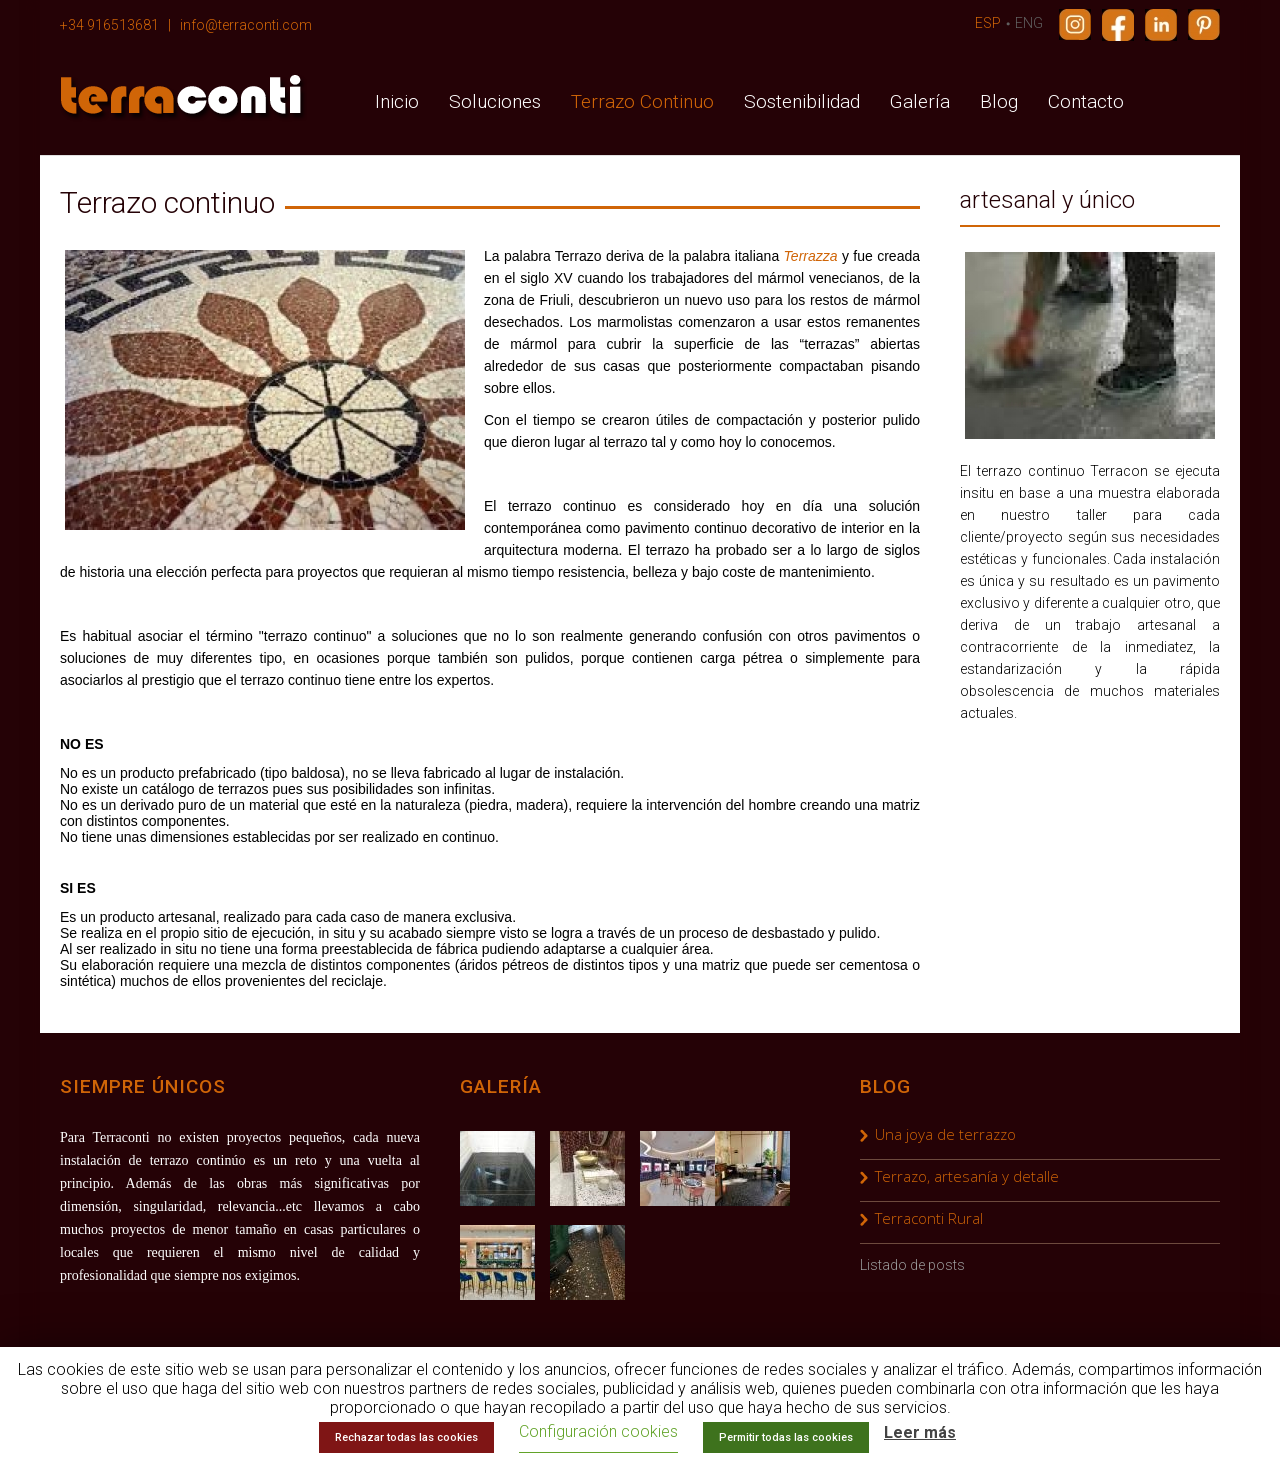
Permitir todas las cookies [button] (786, 1437)
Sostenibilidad (802, 101)
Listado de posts (912, 1265)
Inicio (397, 101)
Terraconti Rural (929, 1218)
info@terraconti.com (246, 25)
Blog (999, 101)
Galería (920, 101)
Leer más (920, 1432)
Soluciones (495, 101)
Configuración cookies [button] (598, 1431)
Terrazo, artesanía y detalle (967, 1176)
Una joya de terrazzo (945, 1134)
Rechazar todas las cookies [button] (406, 1437)
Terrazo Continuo (642, 101)
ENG (1029, 23)
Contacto (1086, 101)
